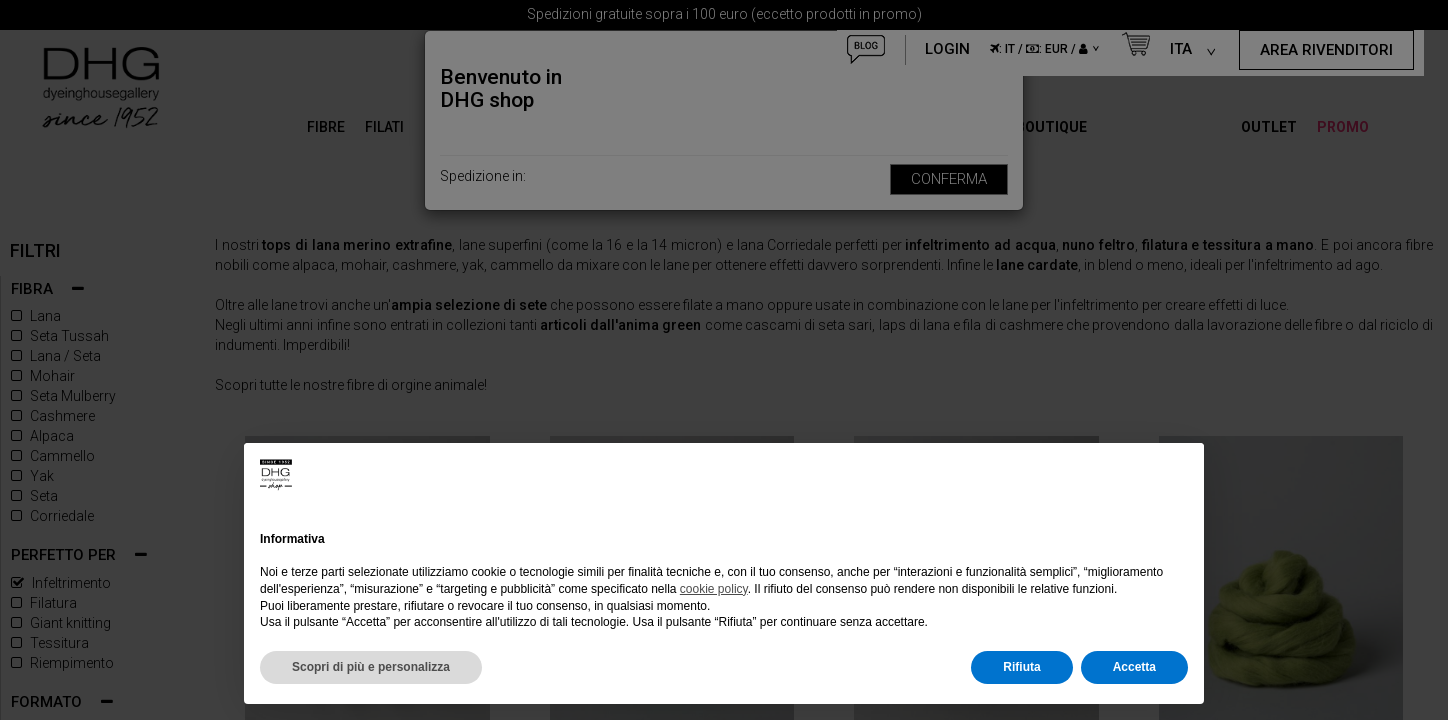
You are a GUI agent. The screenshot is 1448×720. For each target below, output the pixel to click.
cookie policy (714, 589)
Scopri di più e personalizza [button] (371, 667)
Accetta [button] (1134, 667)
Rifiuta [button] (1021, 667)
